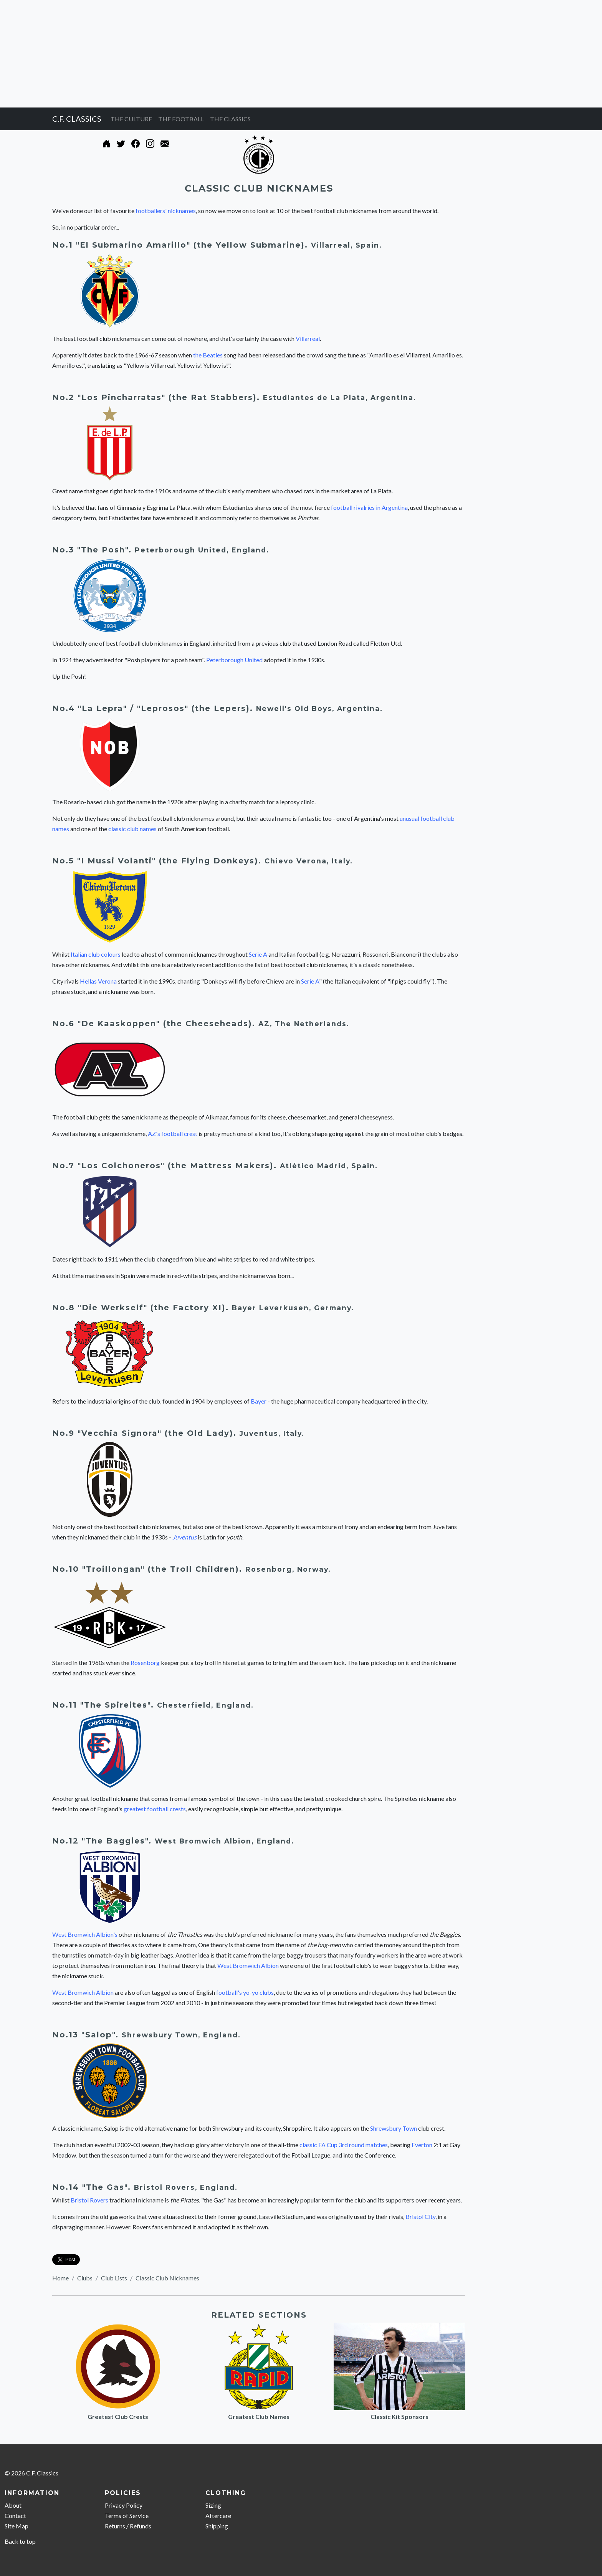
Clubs (85, 2278)
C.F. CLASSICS (76, 118)
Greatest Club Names (258, 2416)
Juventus (184, 1537)
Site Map (16, 2526)
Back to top (20, 2541)
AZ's (154, 1133)
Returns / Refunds (128, 2526)
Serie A (258, 954)
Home (60, 2278)
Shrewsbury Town (393, 2128)
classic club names (132, 828)
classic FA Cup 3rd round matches (343, 2144)
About (13, 2505)
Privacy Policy (123, 2505)
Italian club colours (96, 954)
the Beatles (208, 355)
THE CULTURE (131, 118)
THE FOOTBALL (181, 118)
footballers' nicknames (166, 210)
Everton (422, 2144)
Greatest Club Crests (118, 2416)
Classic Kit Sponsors (399, 2416)
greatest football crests (155, 1808)
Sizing (213, 2505)
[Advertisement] (230, 53)
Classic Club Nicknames (167, 2278)
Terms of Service (127, 2515)
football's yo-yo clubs (245, 1992)
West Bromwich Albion (248, 1965)
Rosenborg (268, 1569)
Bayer (258, 1401)
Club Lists (114, 2278)
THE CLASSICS (230, 118)
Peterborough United (234, 659)
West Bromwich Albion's (84, 1934)
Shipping (216, 2526)
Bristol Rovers (89, 2200)
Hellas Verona (98, 981)
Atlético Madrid (313, 1166)
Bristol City (420, 2216)
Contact (15, 2515)
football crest (179, 1133)
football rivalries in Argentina (369, 507)
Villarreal (308, 338)
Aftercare (218, 2515)
